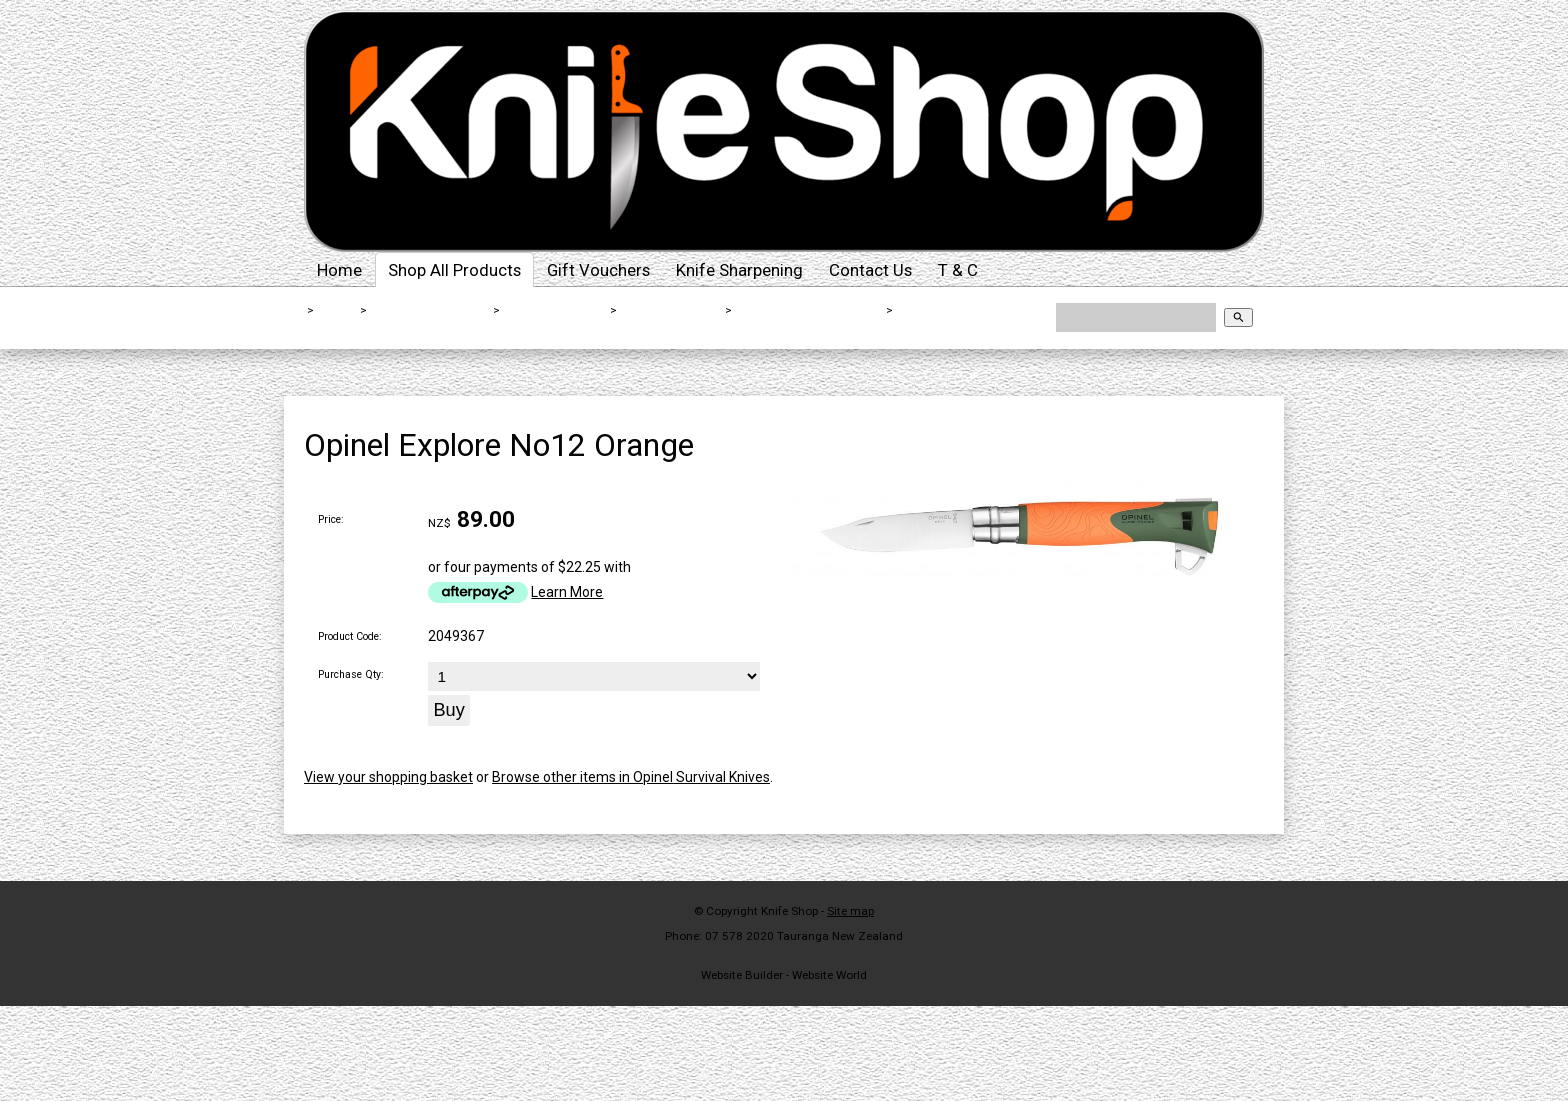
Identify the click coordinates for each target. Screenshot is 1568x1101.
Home (339, 270)
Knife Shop (789, 911)
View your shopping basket (388, 777)
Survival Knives (671, 310)
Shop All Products (454, 270)
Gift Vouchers (598, 270)
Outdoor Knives (556, 310)
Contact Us (870, 270)
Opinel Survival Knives (810, 310)
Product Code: (350, 636)
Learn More (567, 592)
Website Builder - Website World (784, 975)
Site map (850, 911)
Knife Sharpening (739, 270)
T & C (958, 270)
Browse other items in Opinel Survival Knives (631, 777)
